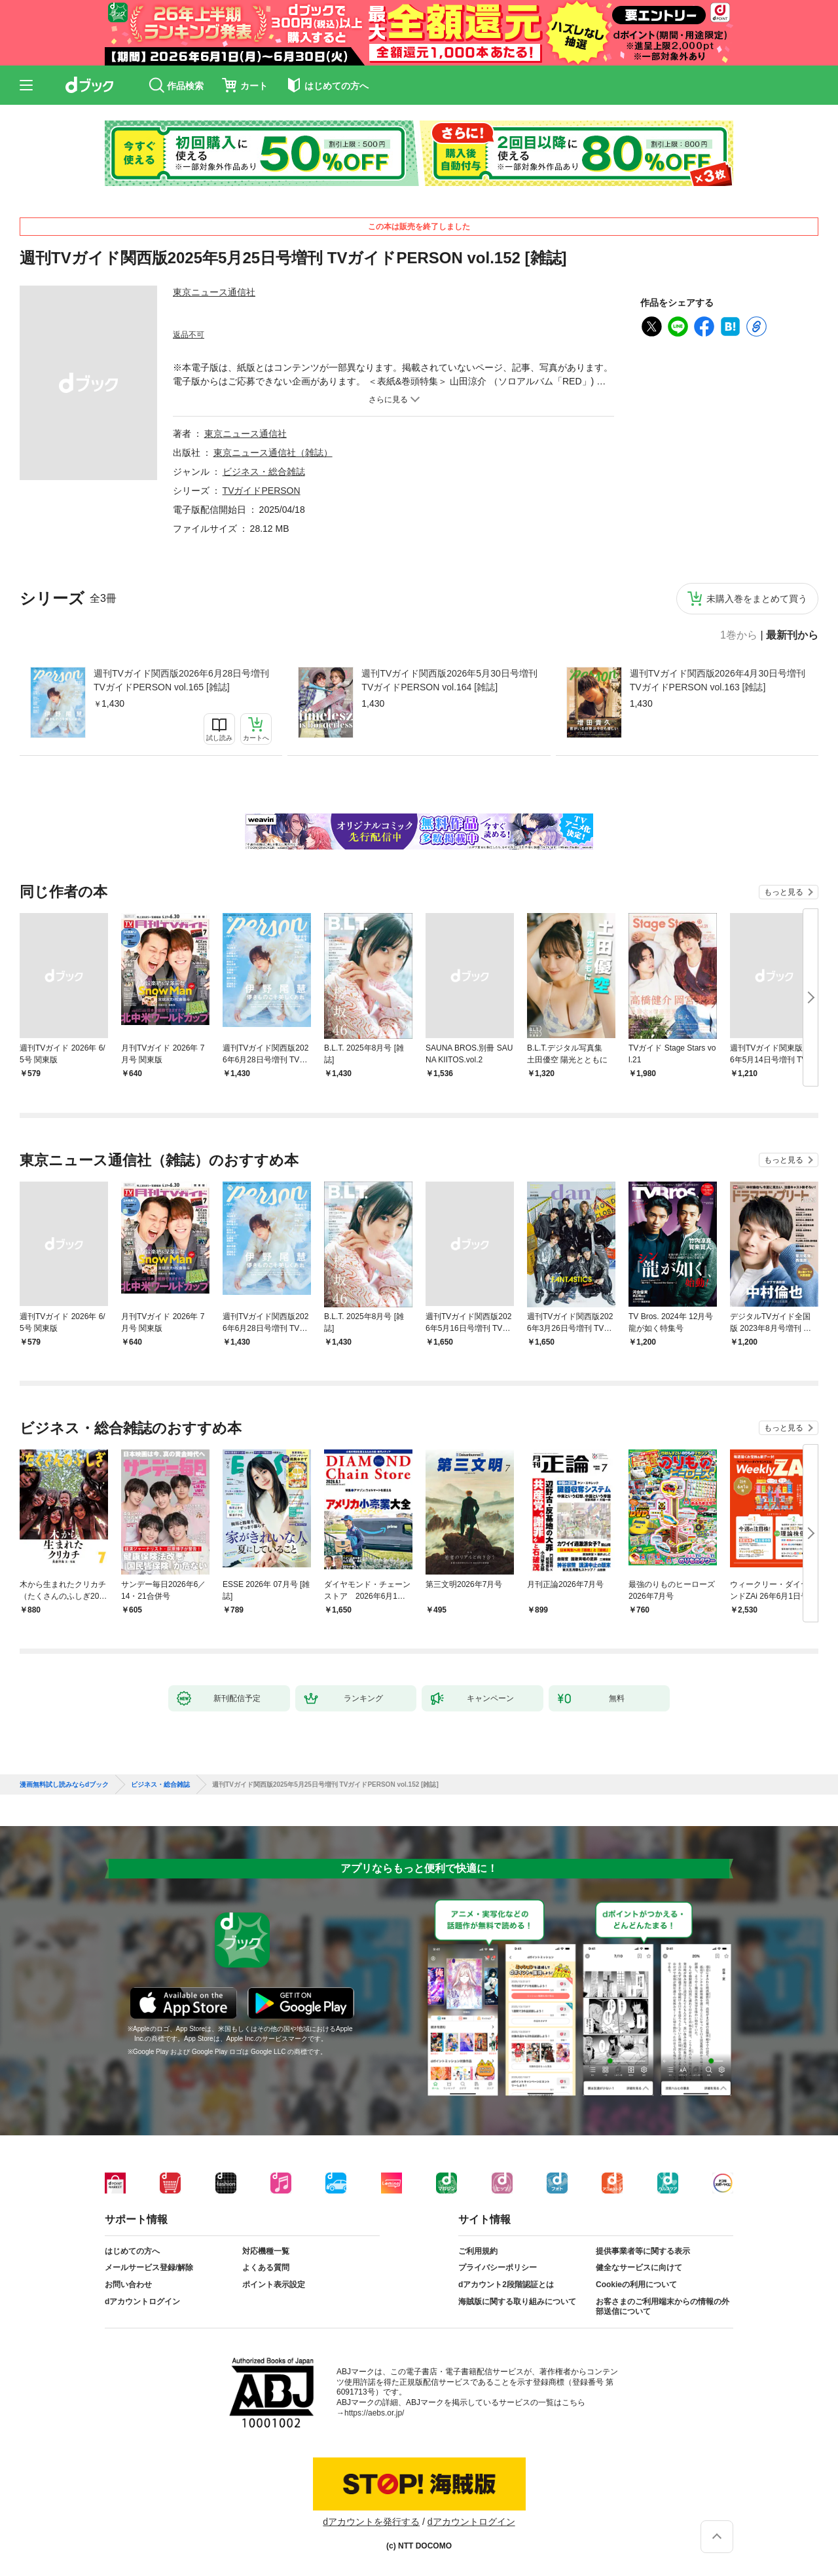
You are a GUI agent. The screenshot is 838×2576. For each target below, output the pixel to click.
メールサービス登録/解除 (149, 2267)
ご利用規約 (478, 2251)
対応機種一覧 (265, 2251)
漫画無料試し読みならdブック (64, 1785)
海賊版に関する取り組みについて (517, 2301)
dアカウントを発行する (371, 2521)
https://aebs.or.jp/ (374, 2412)
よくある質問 (265, 2267)
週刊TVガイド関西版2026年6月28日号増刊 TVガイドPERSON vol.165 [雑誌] (181, 680)
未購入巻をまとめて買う (756, 598)
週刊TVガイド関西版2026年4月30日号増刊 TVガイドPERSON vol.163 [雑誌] (717, 680)
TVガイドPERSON (262, 490)
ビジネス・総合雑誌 (264, 471)
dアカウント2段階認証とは (506, 2284)
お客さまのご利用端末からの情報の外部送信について (662, 2307)
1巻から (738, 635)
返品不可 (188, 334)
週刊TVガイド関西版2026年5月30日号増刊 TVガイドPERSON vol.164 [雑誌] (449, 680)
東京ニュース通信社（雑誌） (273, 452)
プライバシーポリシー (497, 2267)
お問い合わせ (128, 2284)
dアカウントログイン (142, 2301)
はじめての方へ (132, 2251)
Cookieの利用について (636, 2284)
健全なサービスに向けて (639, 2267)
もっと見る (783, 892)
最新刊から (792, 635)
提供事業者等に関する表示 (643, 2251)
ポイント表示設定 (273, 2284)
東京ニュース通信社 (214, 292)
